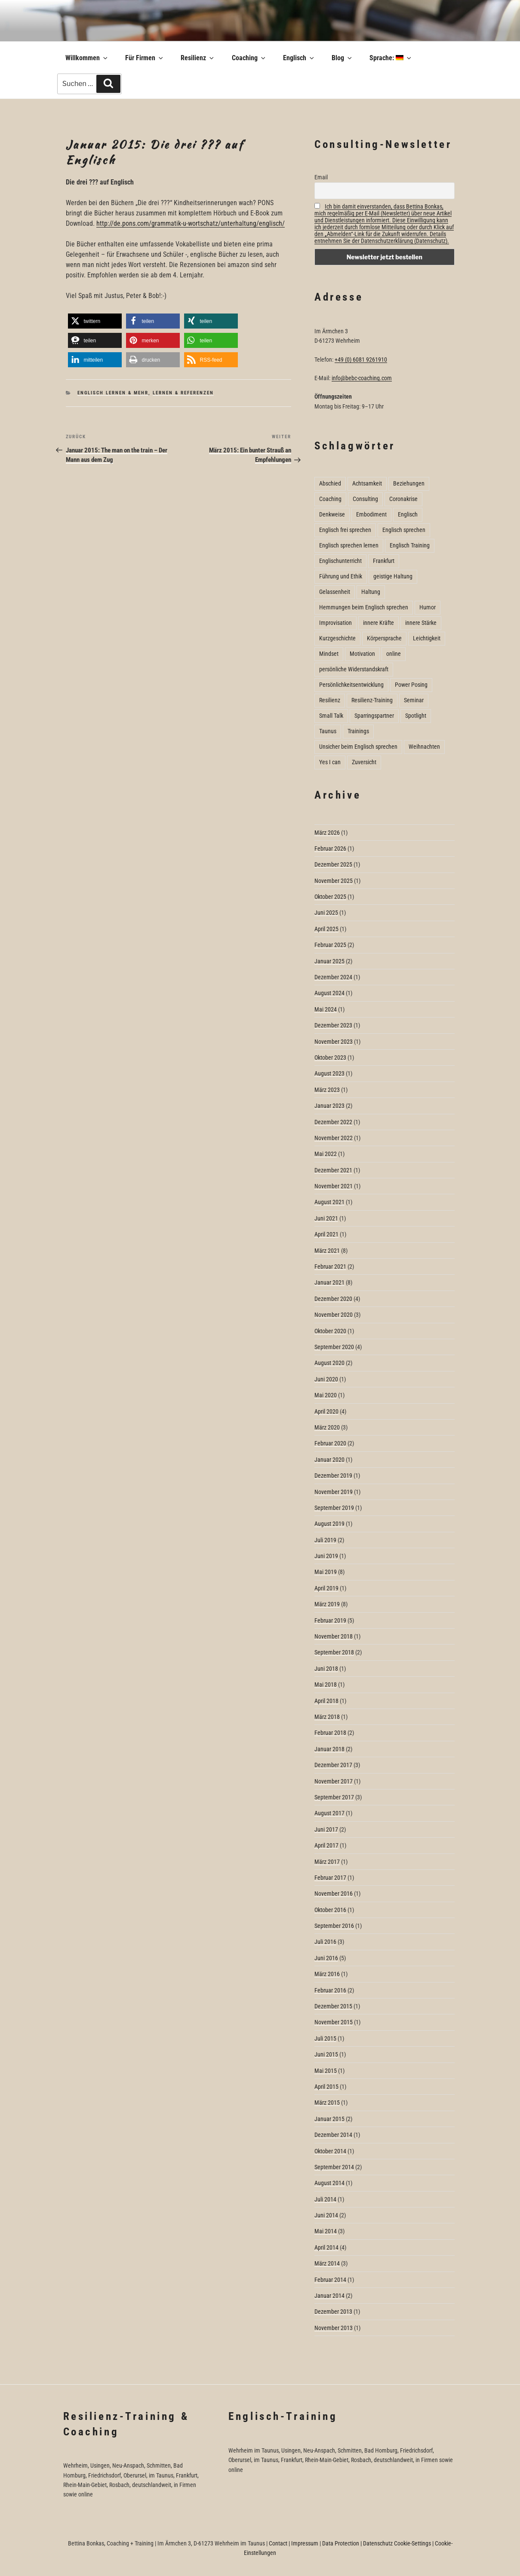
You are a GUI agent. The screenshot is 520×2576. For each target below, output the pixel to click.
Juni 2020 (326, 1379)
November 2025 (333, 880)
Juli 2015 (325, 2038)
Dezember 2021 (333, 1170)
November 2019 (333, 1491)
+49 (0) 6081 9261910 (361, 359)
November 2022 (333, 1137)
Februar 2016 (330, 1990)
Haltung (370, 591)
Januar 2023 (329, 1105)
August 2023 (329, 1073)
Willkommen (87, 58)
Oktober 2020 (330, 1331)
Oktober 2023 (330, 1057)
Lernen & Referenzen (183, 393)
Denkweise (332, 514)
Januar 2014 (329, 2295)
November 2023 (333, 1041)
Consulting (365, 498)
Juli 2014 (325, 2199)
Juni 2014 (326, 2215)
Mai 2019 (325, 1571)
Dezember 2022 (333, 1122)
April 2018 (326, 1700)
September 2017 (334, 1797)
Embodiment (371, 514)
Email (321, 177)
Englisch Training (410, 545)
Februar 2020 (330, 1443)
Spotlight (415, 715)
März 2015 (327, 2102)
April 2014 (326, 2247)
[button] (95, 321)
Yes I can (330, 762)
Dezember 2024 (333, 977)
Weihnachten (424, 746)
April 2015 (326, 2086)
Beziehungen (409, 483)
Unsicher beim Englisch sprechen (358, 746)
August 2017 (329, 1813)
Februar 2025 (330, 944)
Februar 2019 (330, 1620)
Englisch (299, 58)
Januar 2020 (329, 1459)
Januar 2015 (329, 2118)
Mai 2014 (325, 2231)
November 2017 (333, 1781)
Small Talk (331, 715)
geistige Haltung (392, 576)
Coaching (249, 58)
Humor (427, 607)
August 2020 (329, 1362)
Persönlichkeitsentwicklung (351, 684)
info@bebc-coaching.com (362, 378)
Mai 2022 (325, 1153)
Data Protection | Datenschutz (357, 2543)
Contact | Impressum (293, 2543)
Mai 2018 (325, 1684)
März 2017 (327, 1861)
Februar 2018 (330, 1732)
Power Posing (411, 684)
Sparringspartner (374, 715)
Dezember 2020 (333, 1298)
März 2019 (327, 1604)
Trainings (358, 731)
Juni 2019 (326, 1555)
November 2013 (333, 2327)
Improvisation (335, 622)
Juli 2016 (325, 1941)
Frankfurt (383, 560)
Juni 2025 (326, 912)
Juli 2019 (325, 1540)
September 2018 (334, 1652)
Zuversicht (364, 762)
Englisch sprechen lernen (348, 545)
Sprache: (390, 58)
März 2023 (327, 1089)
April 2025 (326, 928)
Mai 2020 (325, 1395)
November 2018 (333, 1636)
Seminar (414, 700)
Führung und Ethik (340, 576)
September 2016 (334, 1925)
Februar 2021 (330, 1266)
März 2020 (327, 1427)
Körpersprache (384, 638)
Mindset (328, 653)
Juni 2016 (326, 1958)
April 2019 (326, 1588)
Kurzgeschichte (337, 638)
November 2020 (333, 1314)
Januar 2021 (329, 1282)
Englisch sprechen (403, 529)
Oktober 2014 (330, 2151)
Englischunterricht (340, 560)
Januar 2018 (329, 1749)
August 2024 (329, 993)
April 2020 (326, 1411)
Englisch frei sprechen (345, 529)
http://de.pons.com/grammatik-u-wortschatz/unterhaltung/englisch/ (190, 223)
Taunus (327, 731)
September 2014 (334, 2167)
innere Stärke (421, 622)
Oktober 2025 (330, 896)
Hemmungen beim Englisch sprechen (363, 607)
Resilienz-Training (372, 700)
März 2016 (327, 1973)
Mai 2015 (325, 2070)
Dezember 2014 (333, 2134)
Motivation (362, 653)
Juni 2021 (326, 1218)
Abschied (330, 483)
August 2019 (329, 1523)
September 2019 (334, 1507)
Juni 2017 (326, 1829)
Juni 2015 (326, 2054)
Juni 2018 (326, 1668)
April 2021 (326, 1234)
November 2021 (333, 1186)
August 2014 (329, 2182)
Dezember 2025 (333, 864)
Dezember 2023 (333, 1025)
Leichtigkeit (426, 638)
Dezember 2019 (333, 1475)
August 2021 (329, 1202)
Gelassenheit (334, 591)
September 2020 (334, 1346)
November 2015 (333, 2022)
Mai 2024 (325, 1009)
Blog (342, 58)
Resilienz (198, 58)
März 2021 (327, 1250)
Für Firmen (144, 58)
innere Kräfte (378, 622)
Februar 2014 (330, 2279)
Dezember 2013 (333, 2311)
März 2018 (327, 1716)
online (393, 653)
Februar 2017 (330, 1877)
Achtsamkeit (367, 483)
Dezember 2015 (333, 2006)
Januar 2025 (329, 961)
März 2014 (327, 2263)
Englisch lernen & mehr (112, 393)
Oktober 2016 (330, 1909)
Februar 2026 (330, 848)
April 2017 (326, 1845)
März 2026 (327, 832)
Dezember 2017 (333, 1764)
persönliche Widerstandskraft (353, 669)
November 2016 (333, 1893)
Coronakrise (403, 498)
